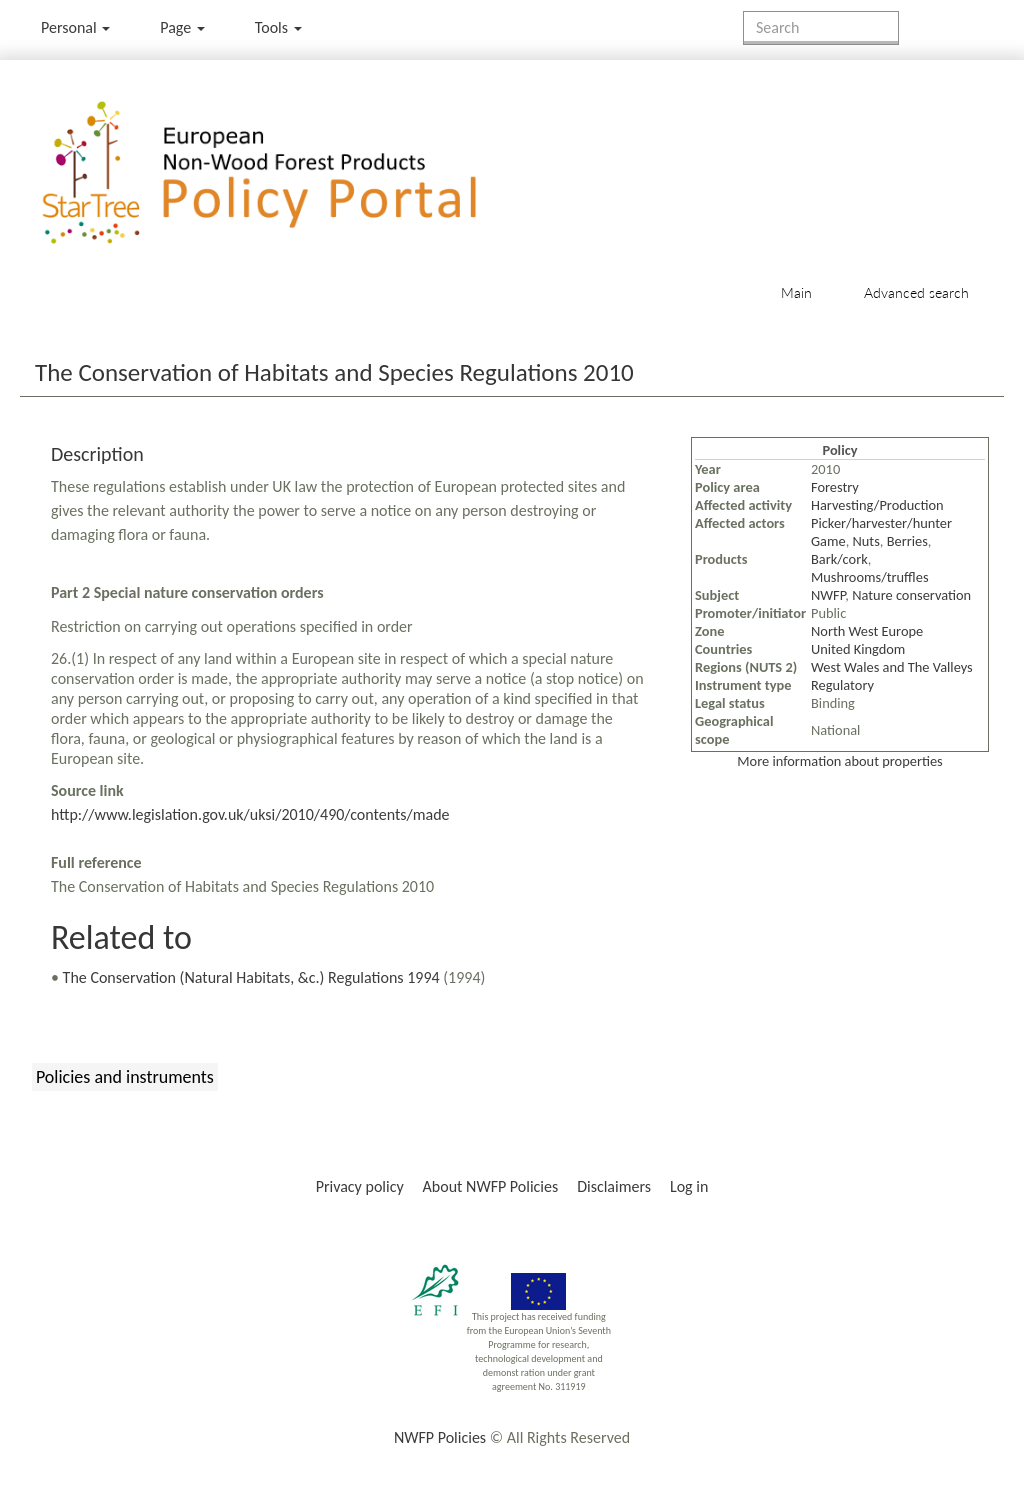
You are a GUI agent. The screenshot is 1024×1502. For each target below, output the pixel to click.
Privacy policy (360, 1186)
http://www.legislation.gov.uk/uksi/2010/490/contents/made (250, 814)
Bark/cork (839, 559)
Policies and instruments (125, 1077)
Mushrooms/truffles (870, 577)
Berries (907, 541)
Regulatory (842, 685)
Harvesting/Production (877, 505)
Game (828, 541)
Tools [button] (278, 27)
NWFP (828, 595)
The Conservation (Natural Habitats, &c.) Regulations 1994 (251, 977)
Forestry (835, 487)
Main (796, 292)
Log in (689, 1186)
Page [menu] (182, 27)
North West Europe (867, 631)
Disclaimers (614, 1186)
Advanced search (916, 292)
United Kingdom (858, 649)
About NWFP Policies (491, 1186)
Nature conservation (911, 595)
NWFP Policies (440, 1437)
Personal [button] (75, 27)
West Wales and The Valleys (892, 667)
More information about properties (839, 761)
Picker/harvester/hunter (881, 523)
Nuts (866, 541)
